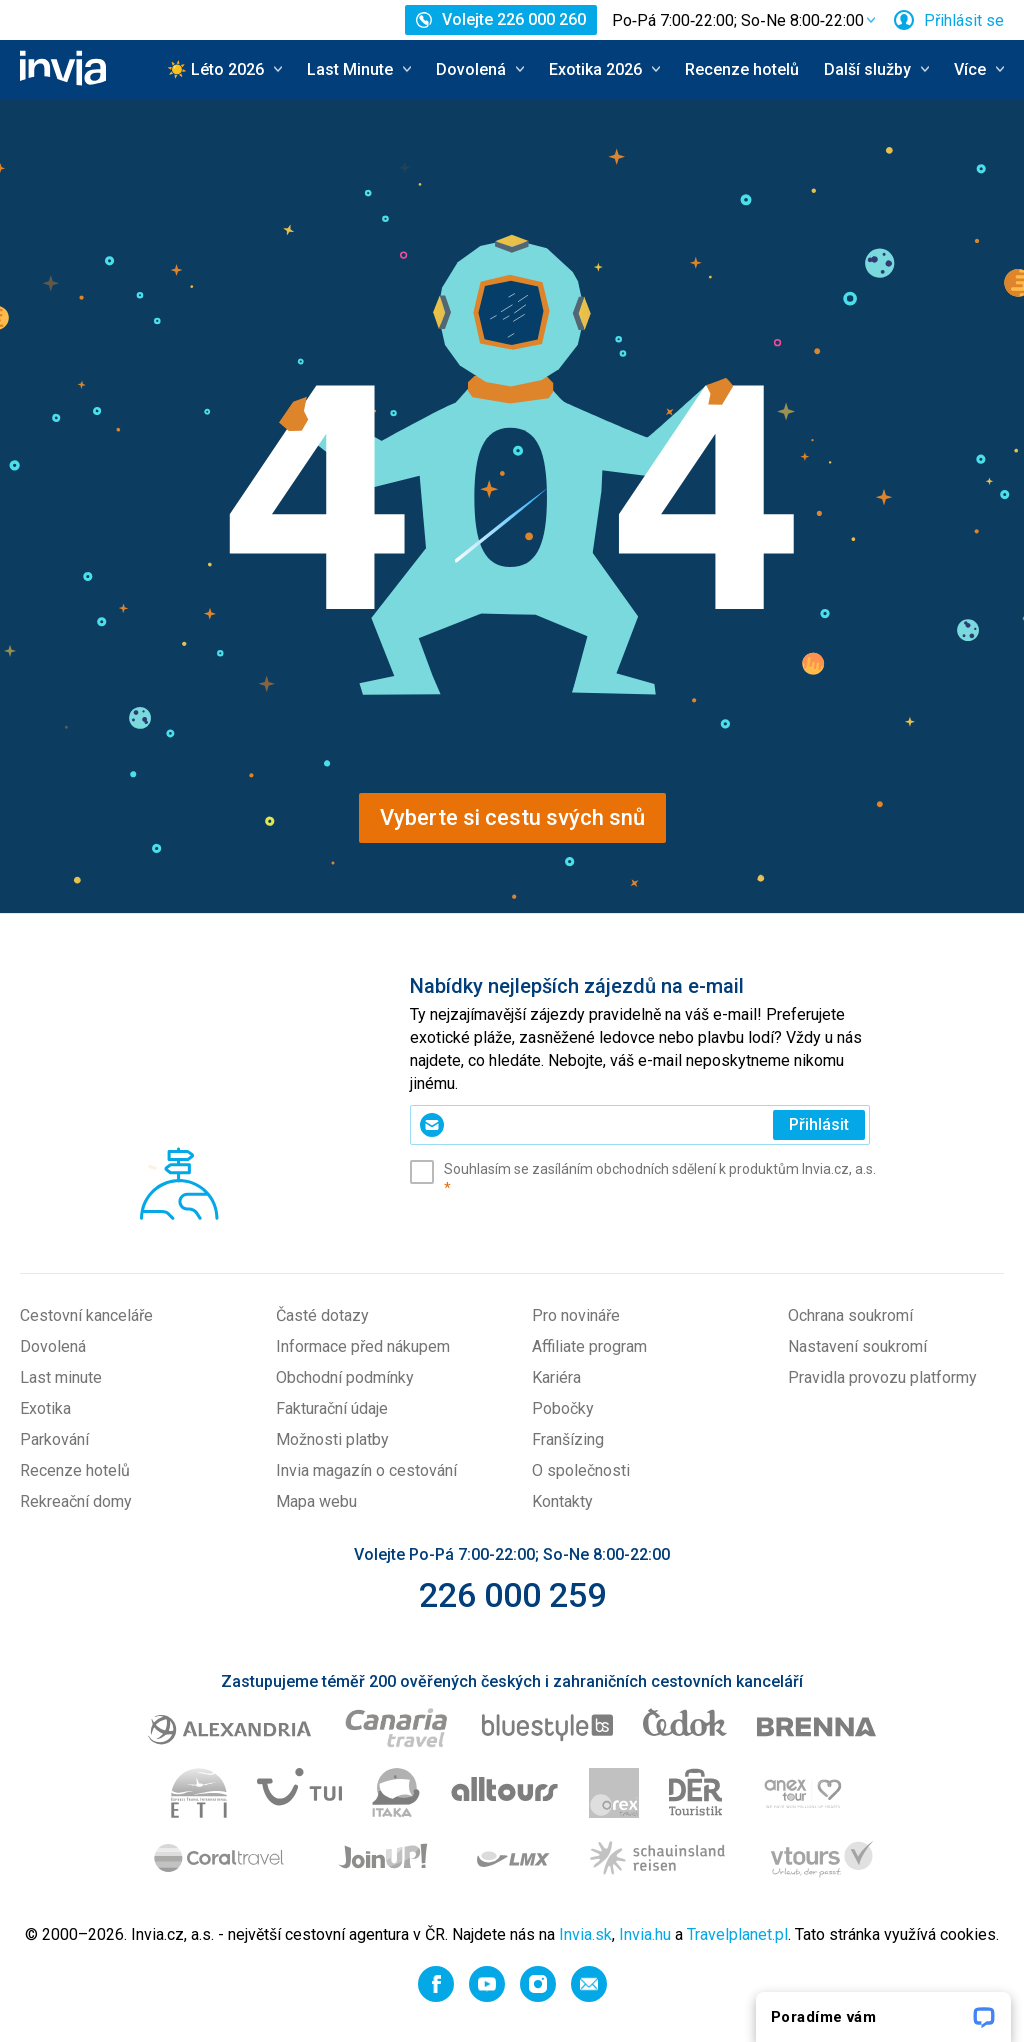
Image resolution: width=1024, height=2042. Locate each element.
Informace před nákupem (363, 1346)
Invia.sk (585, 1934)
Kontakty (562, 1501)
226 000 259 (512, 1595)
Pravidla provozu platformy (882, 1377)
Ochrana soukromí (850, 1315)
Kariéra (556, 1377)
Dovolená (53, 1346)
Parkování (54, 1439)
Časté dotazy (322, 1315)
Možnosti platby (332, 1439)
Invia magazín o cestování (366, 1470)
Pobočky (563, 1408)
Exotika (45, 1408)
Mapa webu (316, 1501)
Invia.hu (645, 1934)
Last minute (61, 1377)
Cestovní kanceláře (86, 1315)
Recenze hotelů (742, 69)
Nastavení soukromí (857, 1346)
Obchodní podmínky (345, 1377)
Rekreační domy (76, 1501)
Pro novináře (576, 1315)
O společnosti (581, 1470)
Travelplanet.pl (737, 1934)
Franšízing (568, 1439)
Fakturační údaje (332, 1408)
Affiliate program (589, 1346)
